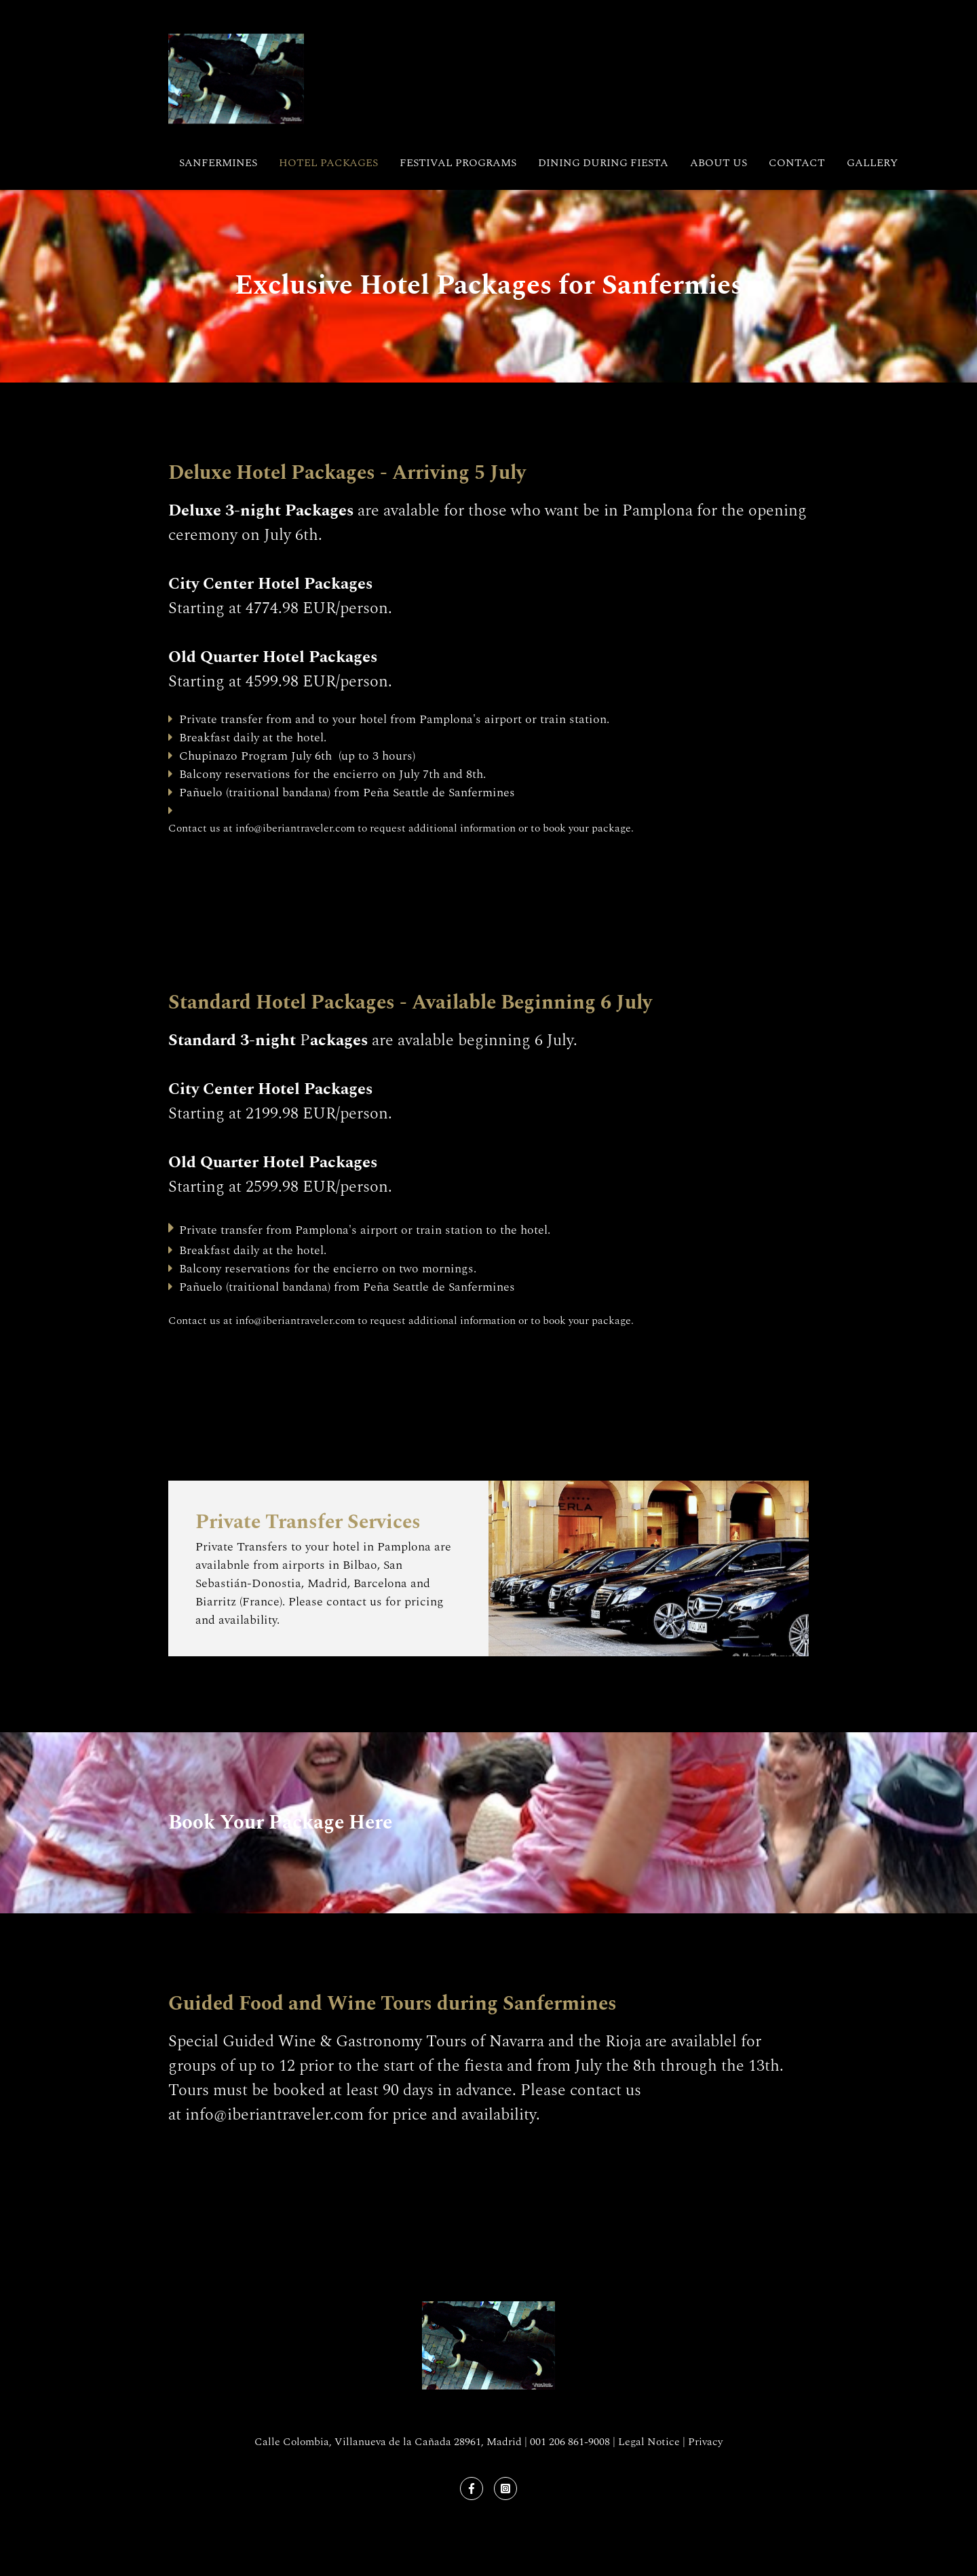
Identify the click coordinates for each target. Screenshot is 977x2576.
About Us (718, 163)
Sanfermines (218, 163)
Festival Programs (458, 163)
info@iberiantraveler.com (295, 828)
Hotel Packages (328, 163)
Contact (797, 163)
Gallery (872, 163)
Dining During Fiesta (603, 163)
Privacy (705, 2442)
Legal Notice (649, 2442)
